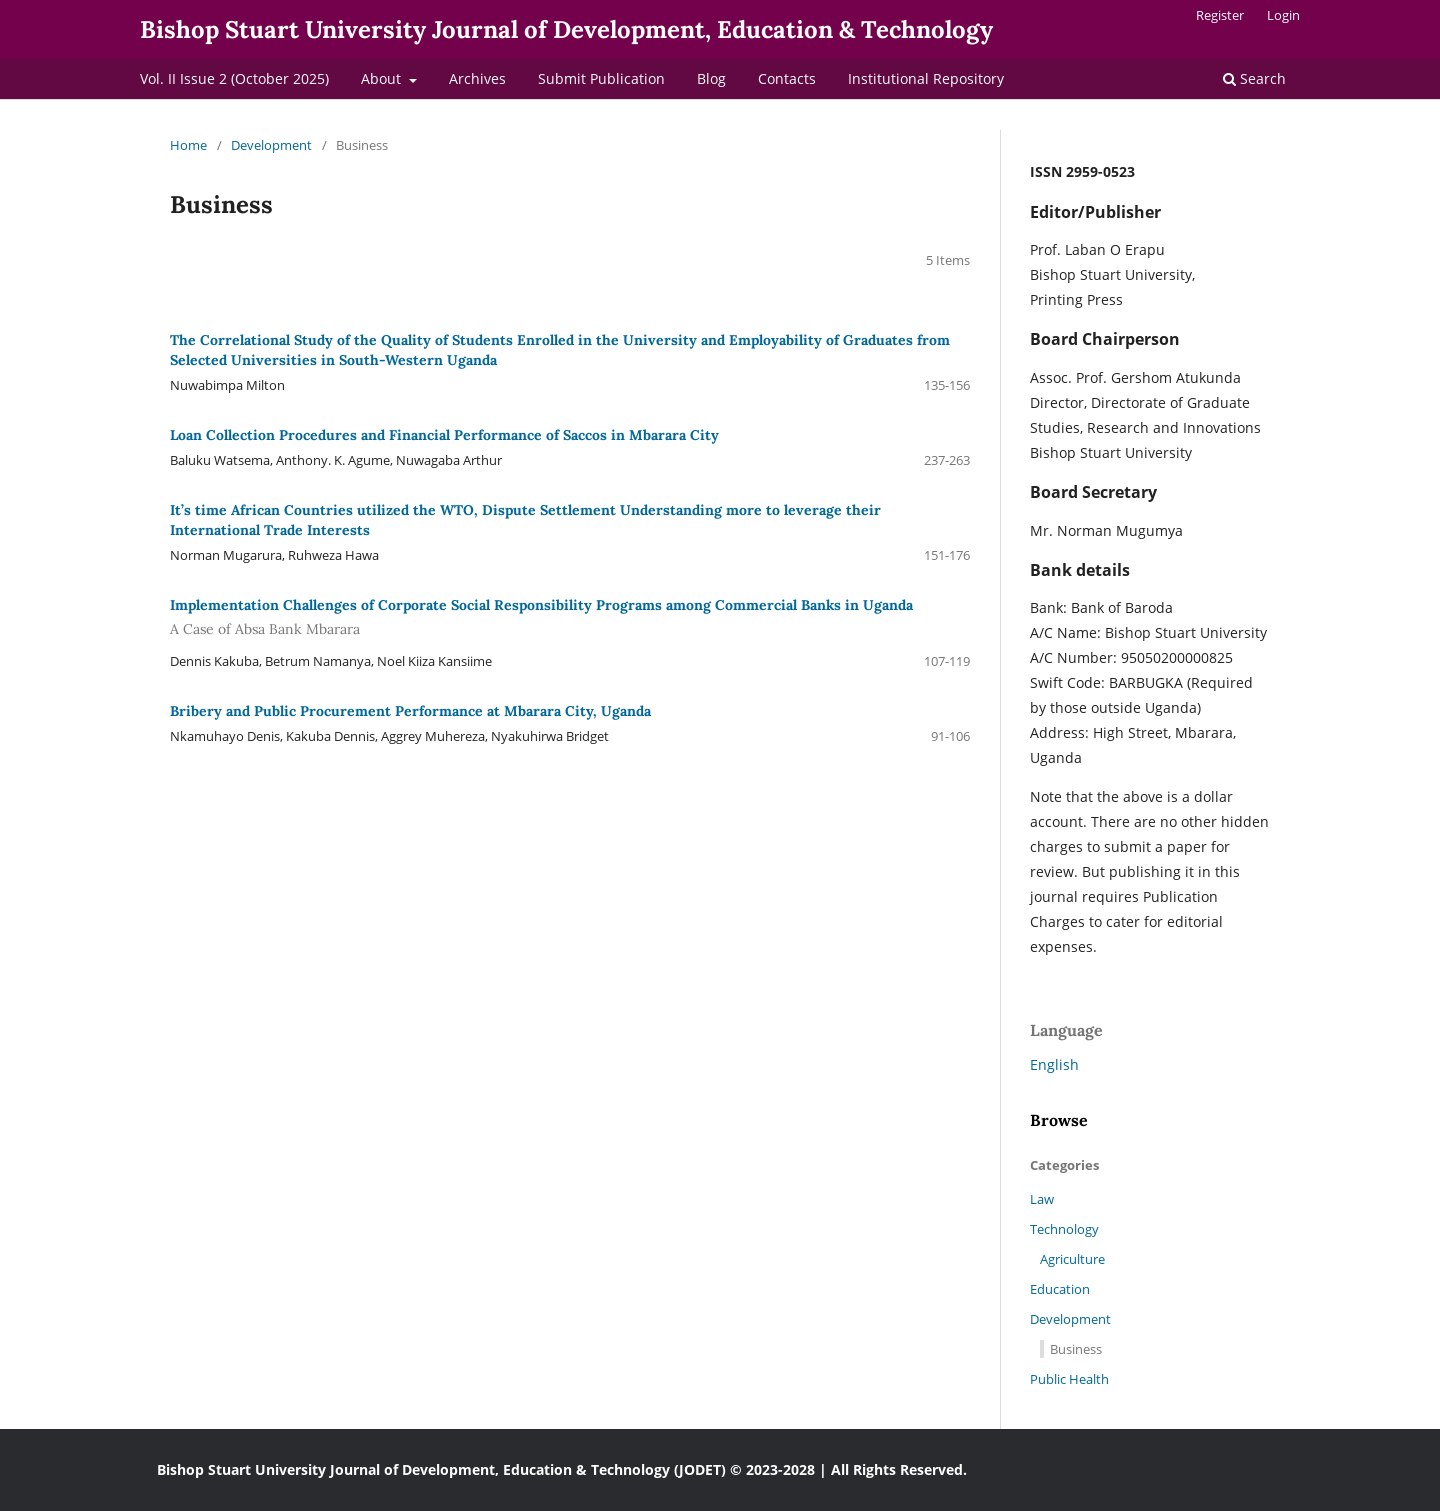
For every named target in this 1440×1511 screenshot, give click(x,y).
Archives (477, 78)
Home (188, 145)
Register (1220, 15)
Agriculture (1072, 1259)
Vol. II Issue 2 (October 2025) (234, 78)
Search (1254, 78)
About (383, 78)
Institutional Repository (926, 78)
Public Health (1069, 1379)
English (1054, 1064)
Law (1042, 1199)
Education (1060, 1289)
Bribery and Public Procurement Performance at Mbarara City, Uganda (410, 711)
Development (271, 145)
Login (1283, 15)
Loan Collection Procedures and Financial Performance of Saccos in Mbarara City (444, 435)
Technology (1064, 1229)
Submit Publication (601, 78)
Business (1076, 1349)
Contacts (787, 78)
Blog (711, 78)
